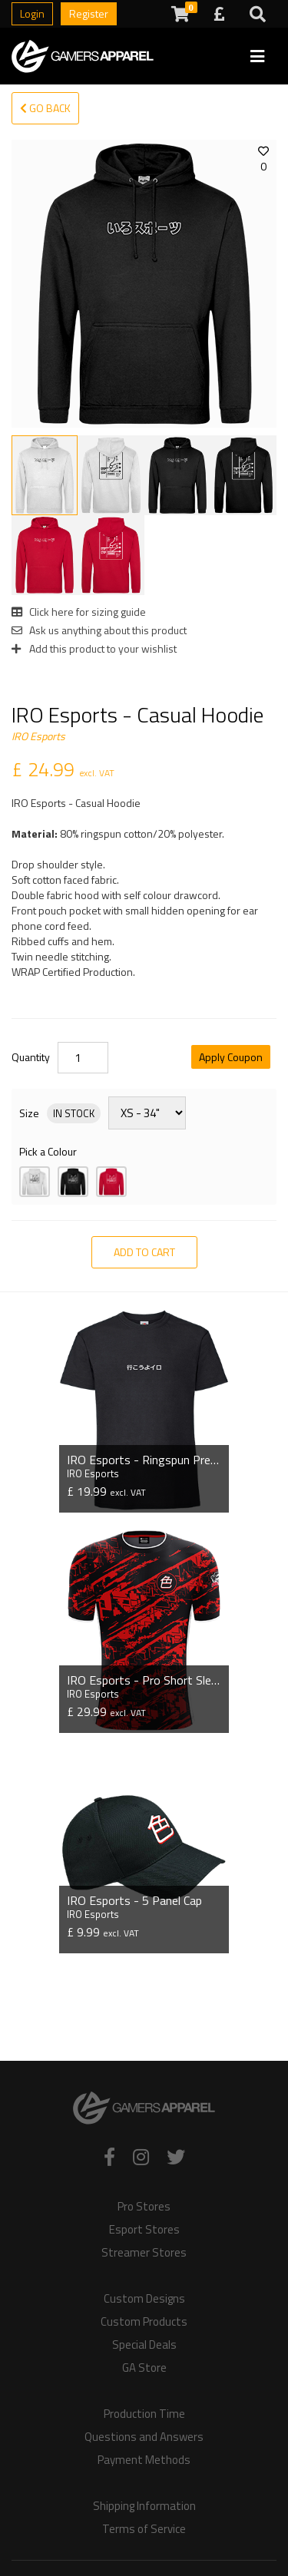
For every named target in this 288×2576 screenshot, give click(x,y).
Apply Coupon (231, 1057)
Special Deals (144, 2345)
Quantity (31, 1057)
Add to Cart (144, 1252)
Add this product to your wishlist (94, 648)
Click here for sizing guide (79, 611)
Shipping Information (144, 2506)
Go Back (45, 108)
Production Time (144, 2414)
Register (88, 13)
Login (32, 13)
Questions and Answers (144, 2437)
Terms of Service (144, 2529)
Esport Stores (144, 2229)
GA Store (144, 2368)
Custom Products (144, 2322)
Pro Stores (144, 2206)
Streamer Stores (144, 2252)
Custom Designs (144, 2298)
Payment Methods (144, 2460)
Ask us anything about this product (99, 630)
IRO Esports (38, 736)
